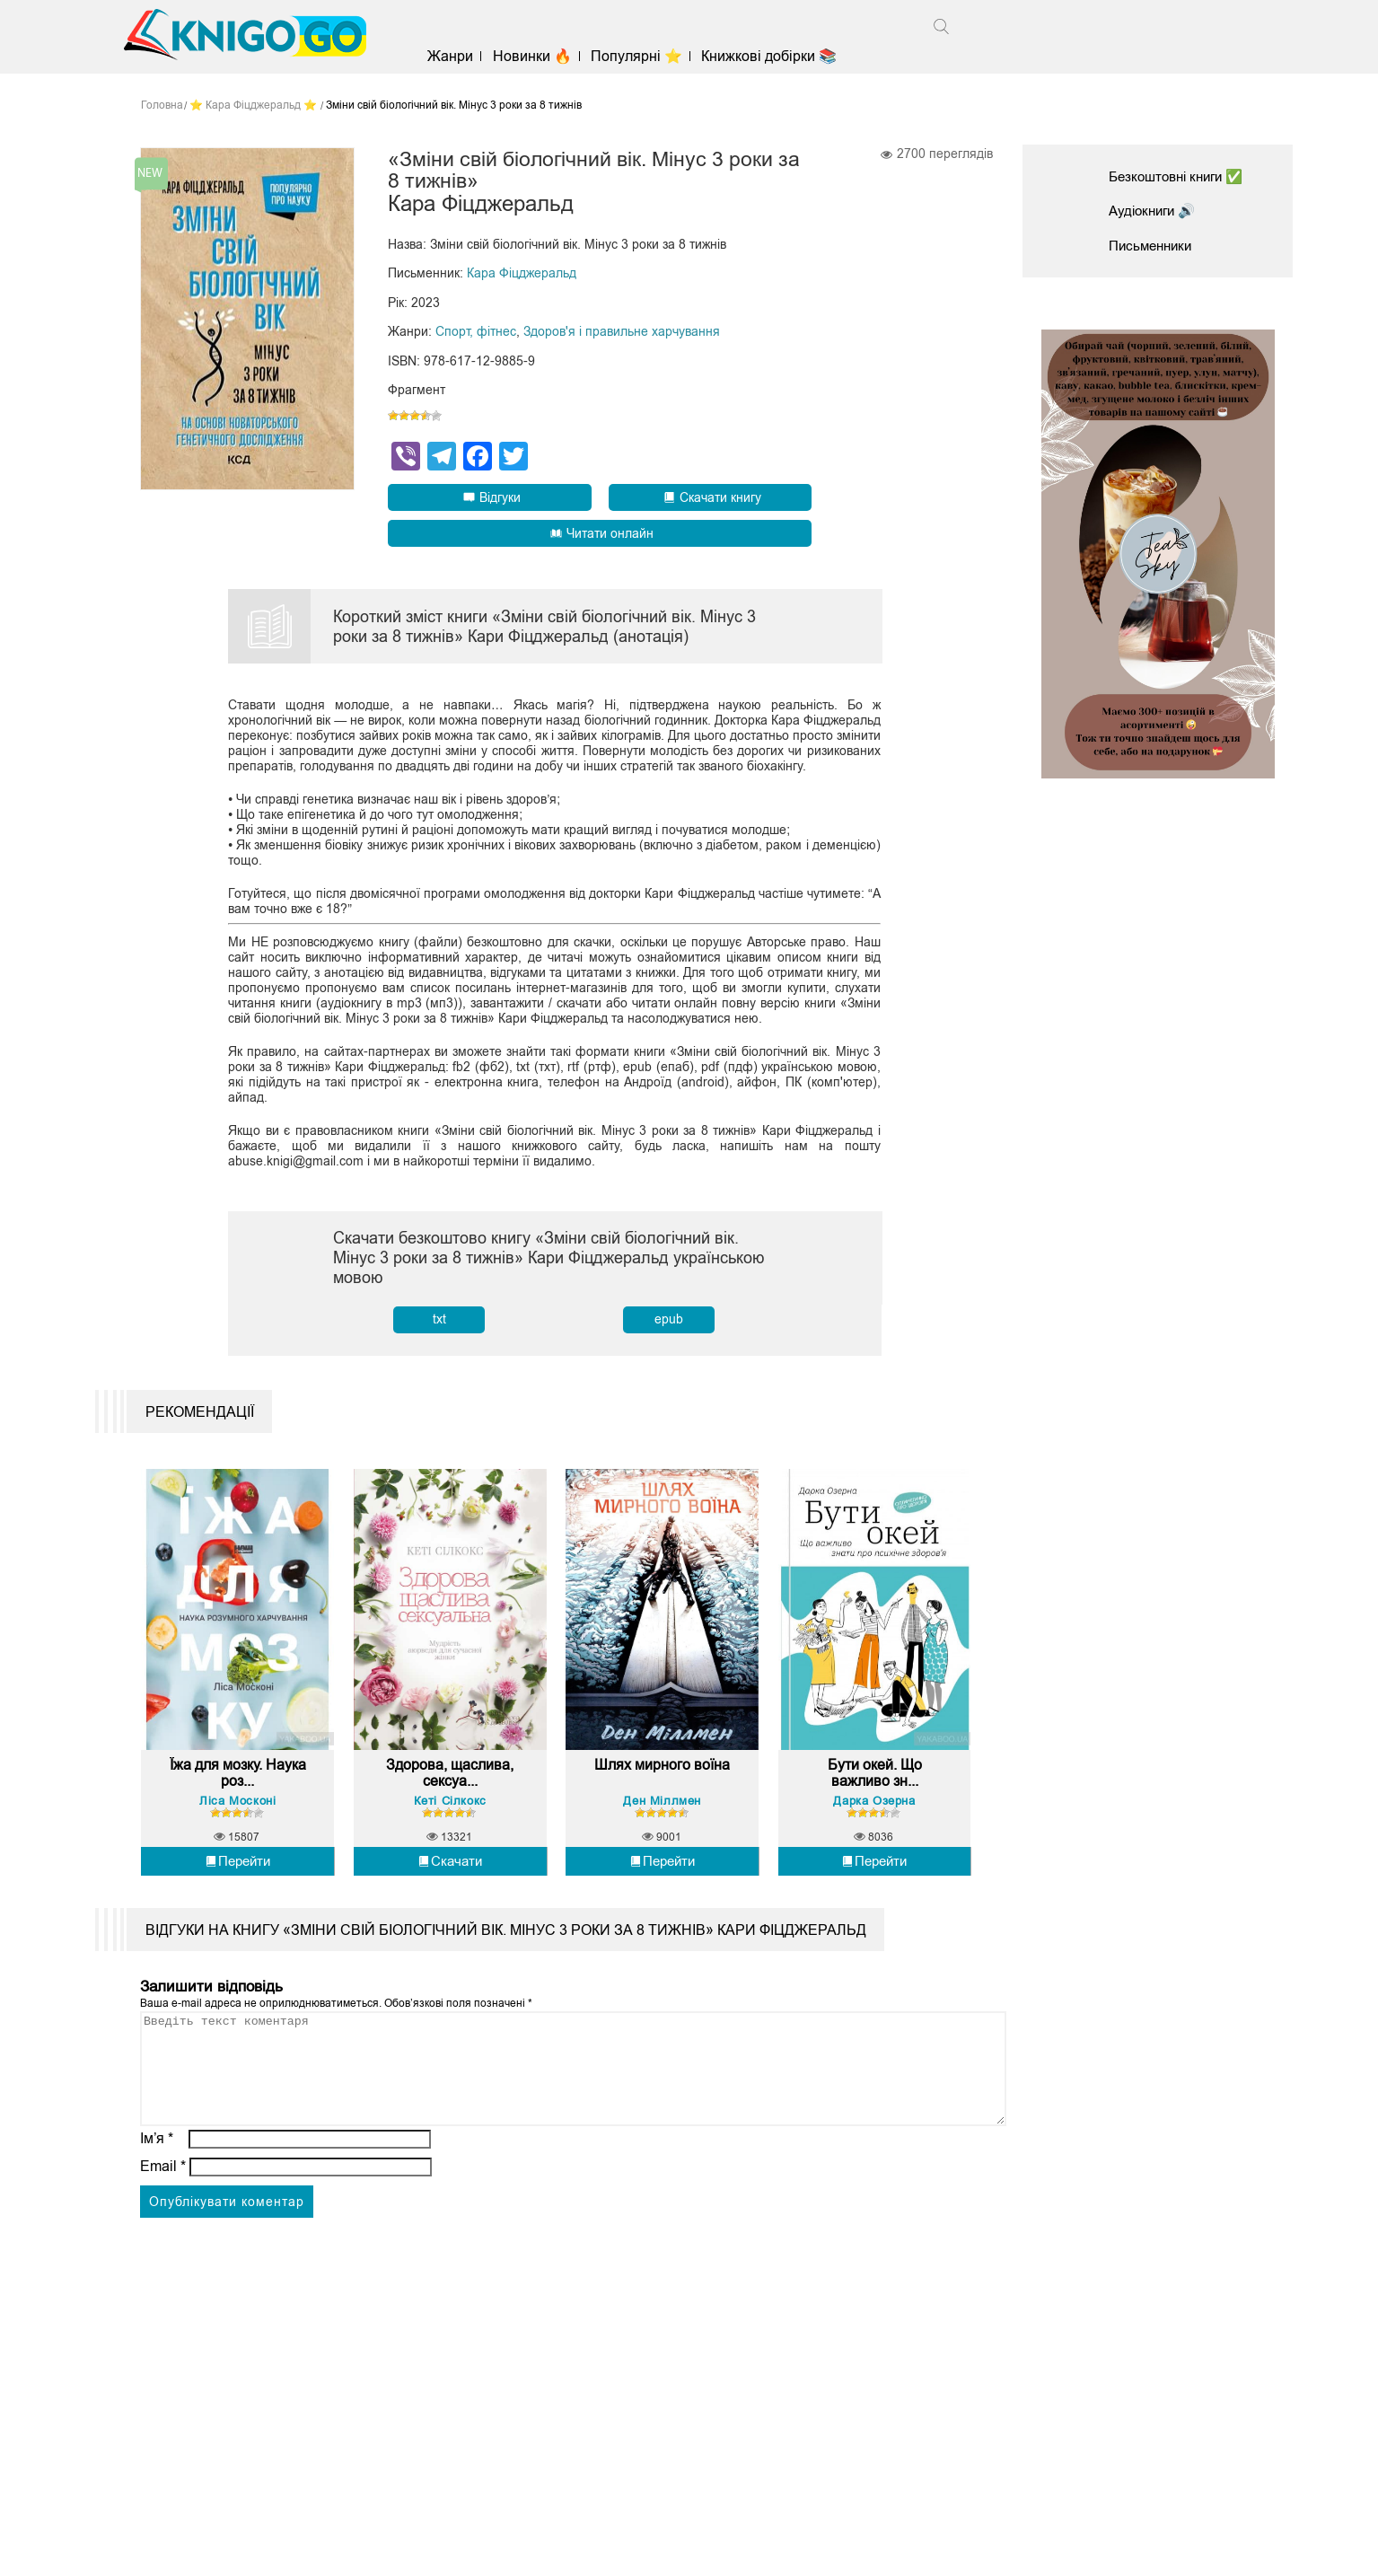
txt (439, 1320)
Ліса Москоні (237, 1819)
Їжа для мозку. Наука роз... (237, 1792)
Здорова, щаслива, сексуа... (449, 1792)
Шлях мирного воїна (662, 1792)
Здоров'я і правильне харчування (621, 333)
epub (668, 1320)
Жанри (457, 56)
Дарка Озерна (874, 1819)
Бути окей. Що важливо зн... (875, 1792)
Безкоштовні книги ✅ (1181, 176)
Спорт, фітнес (475, 333)
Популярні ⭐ (643, 56)
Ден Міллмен (662, 1819)
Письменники (1153, 245)
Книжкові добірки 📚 (776, 56)
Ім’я (157, 2179)
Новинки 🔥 (538, 56)
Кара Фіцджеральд (521, 275)
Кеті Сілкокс (450, 1819)
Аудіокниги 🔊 (1155, 210)
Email (163, 2207)
